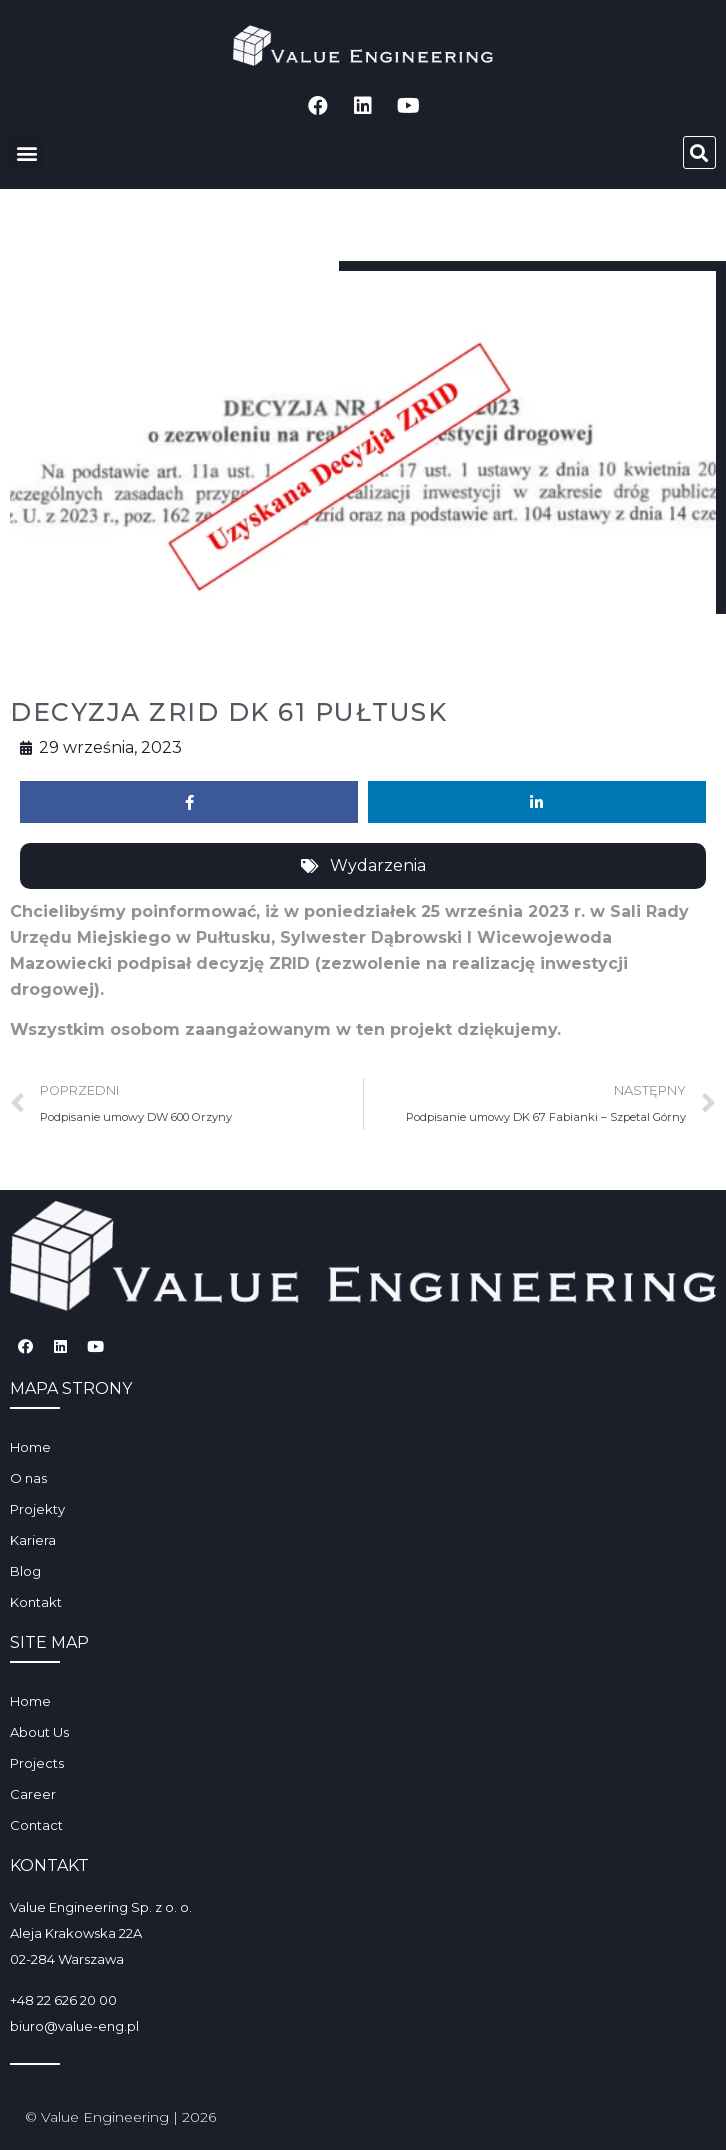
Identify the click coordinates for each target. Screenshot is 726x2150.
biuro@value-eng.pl (74, 2026)
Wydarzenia (378, 865)
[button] (26, 152)
